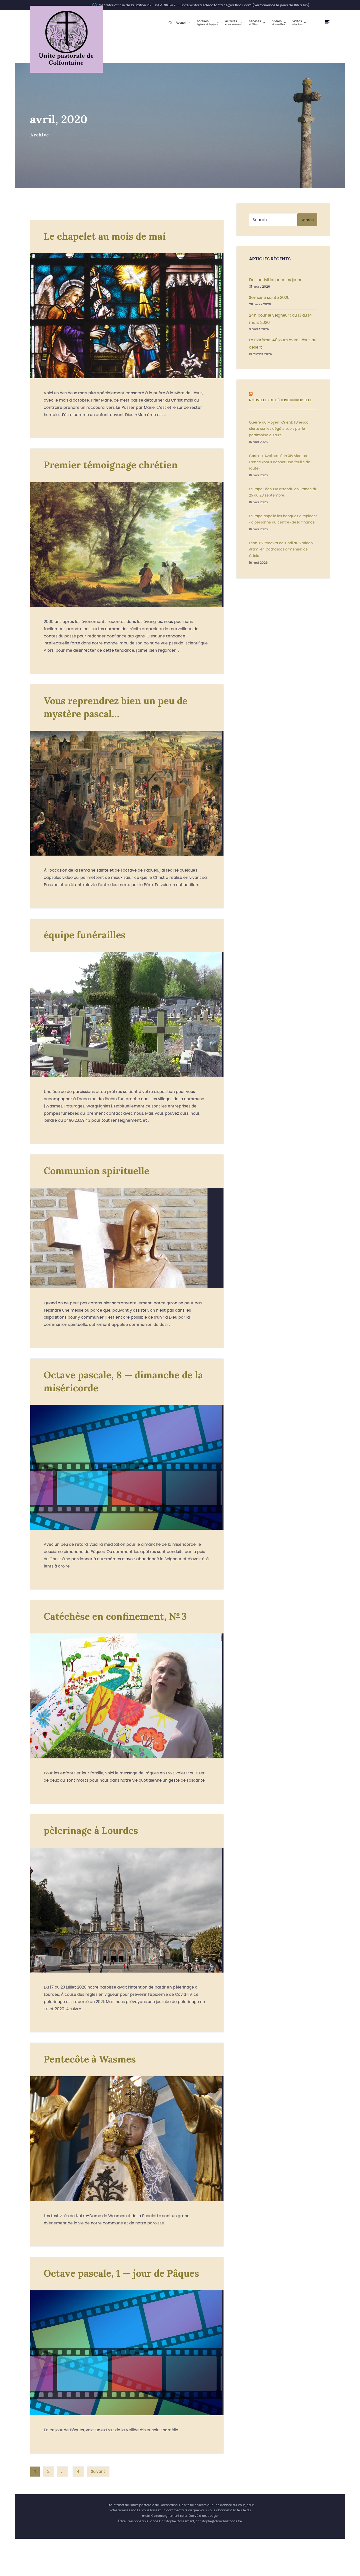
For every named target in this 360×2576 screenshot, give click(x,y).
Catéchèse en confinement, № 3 (117, 1610)
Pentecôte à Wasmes (99, 2064)
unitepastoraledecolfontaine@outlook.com (216, 5)
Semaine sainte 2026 (269, 272)
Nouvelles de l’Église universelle (280, 374)
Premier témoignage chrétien (125, 442)
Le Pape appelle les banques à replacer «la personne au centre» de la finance (283, 494)
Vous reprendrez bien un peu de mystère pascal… (123, 686)
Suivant (98, 2493)
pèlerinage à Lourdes (101, 1833)
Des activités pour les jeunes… (278, 254)
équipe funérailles (93, 916)
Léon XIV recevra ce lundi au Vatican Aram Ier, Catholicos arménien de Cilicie (281, 524)
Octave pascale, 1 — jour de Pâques (117, 2287)
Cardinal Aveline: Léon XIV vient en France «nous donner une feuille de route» (279, 437)
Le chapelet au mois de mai (117, 211)
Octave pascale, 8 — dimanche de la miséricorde (125, 1367)
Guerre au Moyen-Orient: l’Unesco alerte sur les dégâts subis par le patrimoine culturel (278, 403)
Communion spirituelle (108, 1154)
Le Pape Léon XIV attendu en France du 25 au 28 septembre (283, 467)
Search (307, 194)
